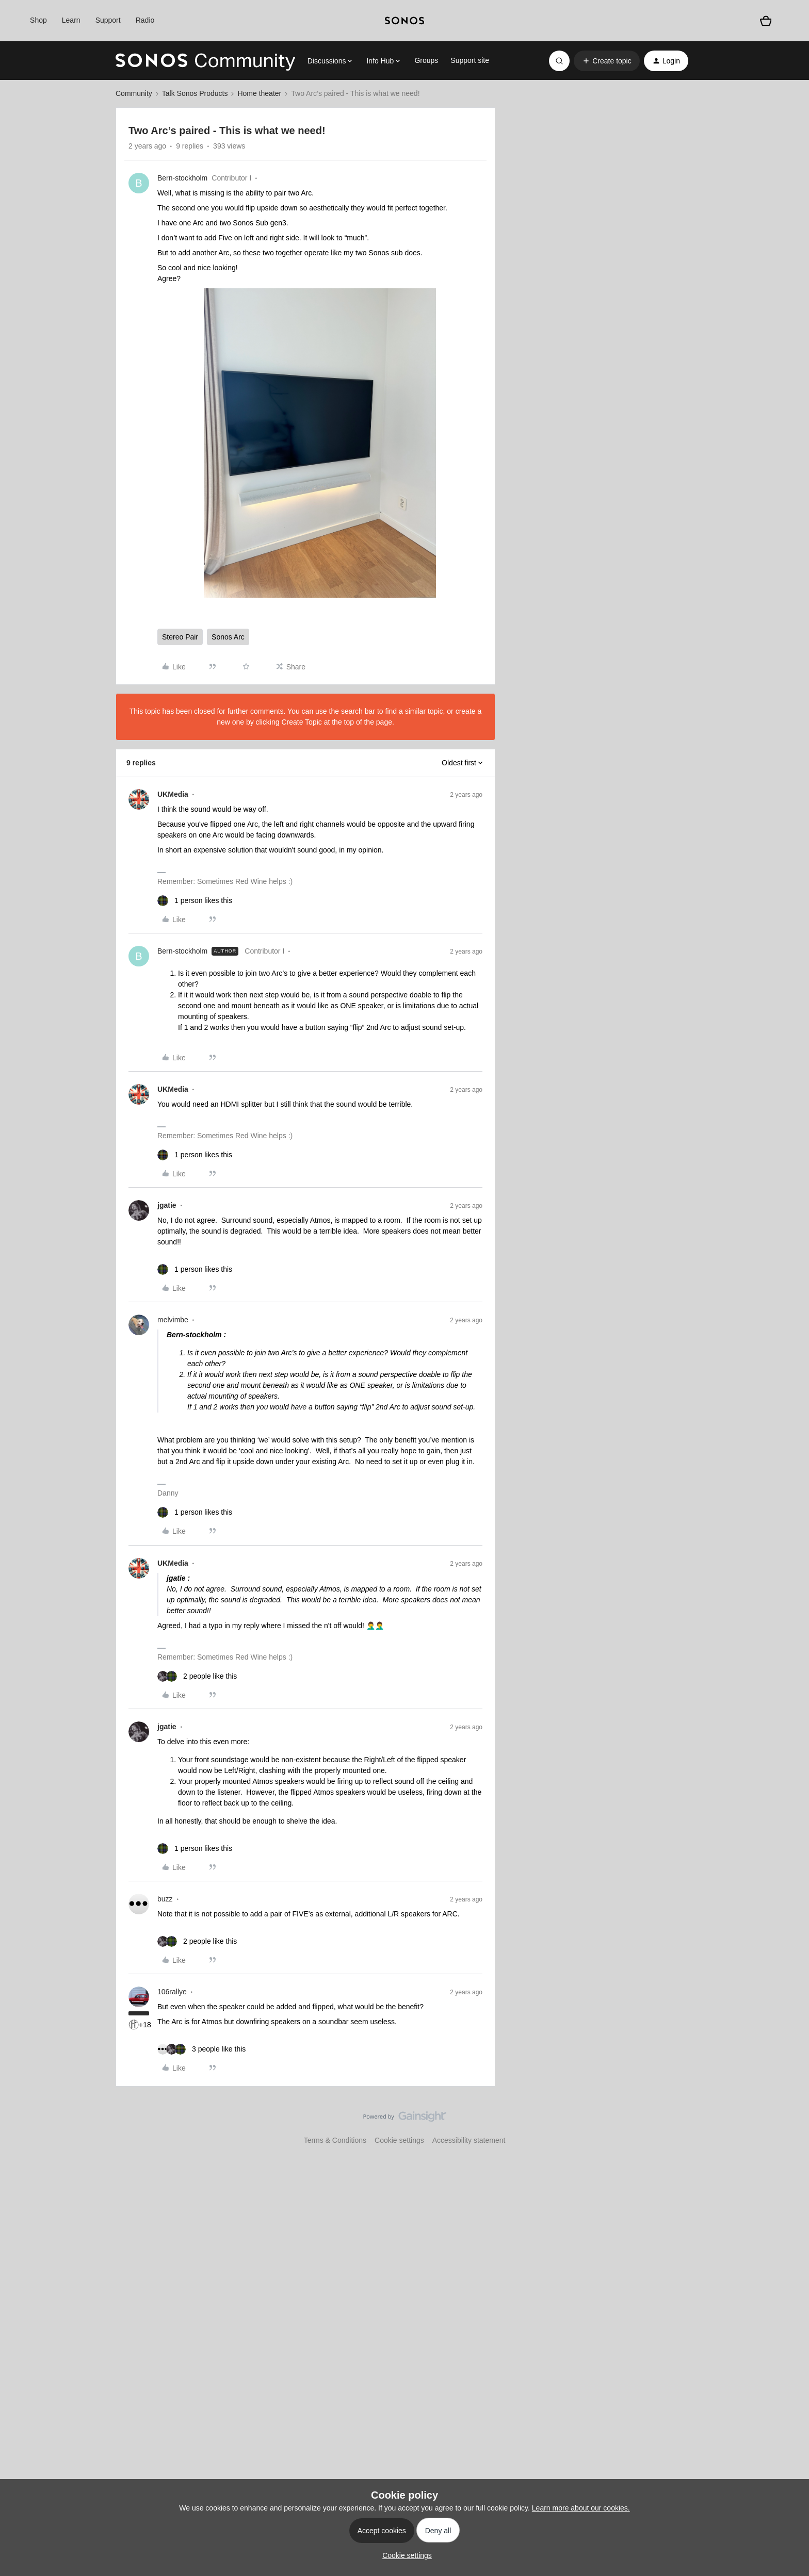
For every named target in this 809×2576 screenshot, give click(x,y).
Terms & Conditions (335, 2140)
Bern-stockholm (182, 178)
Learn (71, 20)
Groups (426, 60)
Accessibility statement (469, 2140)
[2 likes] (197, 1676)
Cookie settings (399, 2140)
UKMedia (172, 794)
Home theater (259, 93)
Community (134, 93)
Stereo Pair (180, 637)
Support (108, 20)
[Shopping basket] (765, 20)
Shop (38, 20)
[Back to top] (788, 2125)
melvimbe (172, 1320)
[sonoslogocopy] (404, 20)
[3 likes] (201, 2049)
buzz (165, 1899)
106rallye (172, 1992)
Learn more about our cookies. (581, 2508)
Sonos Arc (228, 637)
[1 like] (194, 900)
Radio (145, 20)
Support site (469, 60)
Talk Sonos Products (195, 93)
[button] (606, 61)
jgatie (166, 1205)
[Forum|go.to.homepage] (205, 61)
